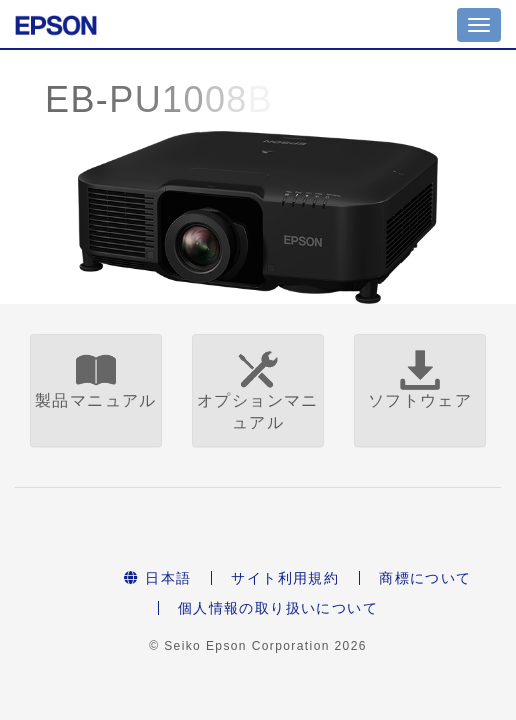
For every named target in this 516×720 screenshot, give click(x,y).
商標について (425, 578)
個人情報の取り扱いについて (278, 608)
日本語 (157, 578)
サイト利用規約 (285, 578)
